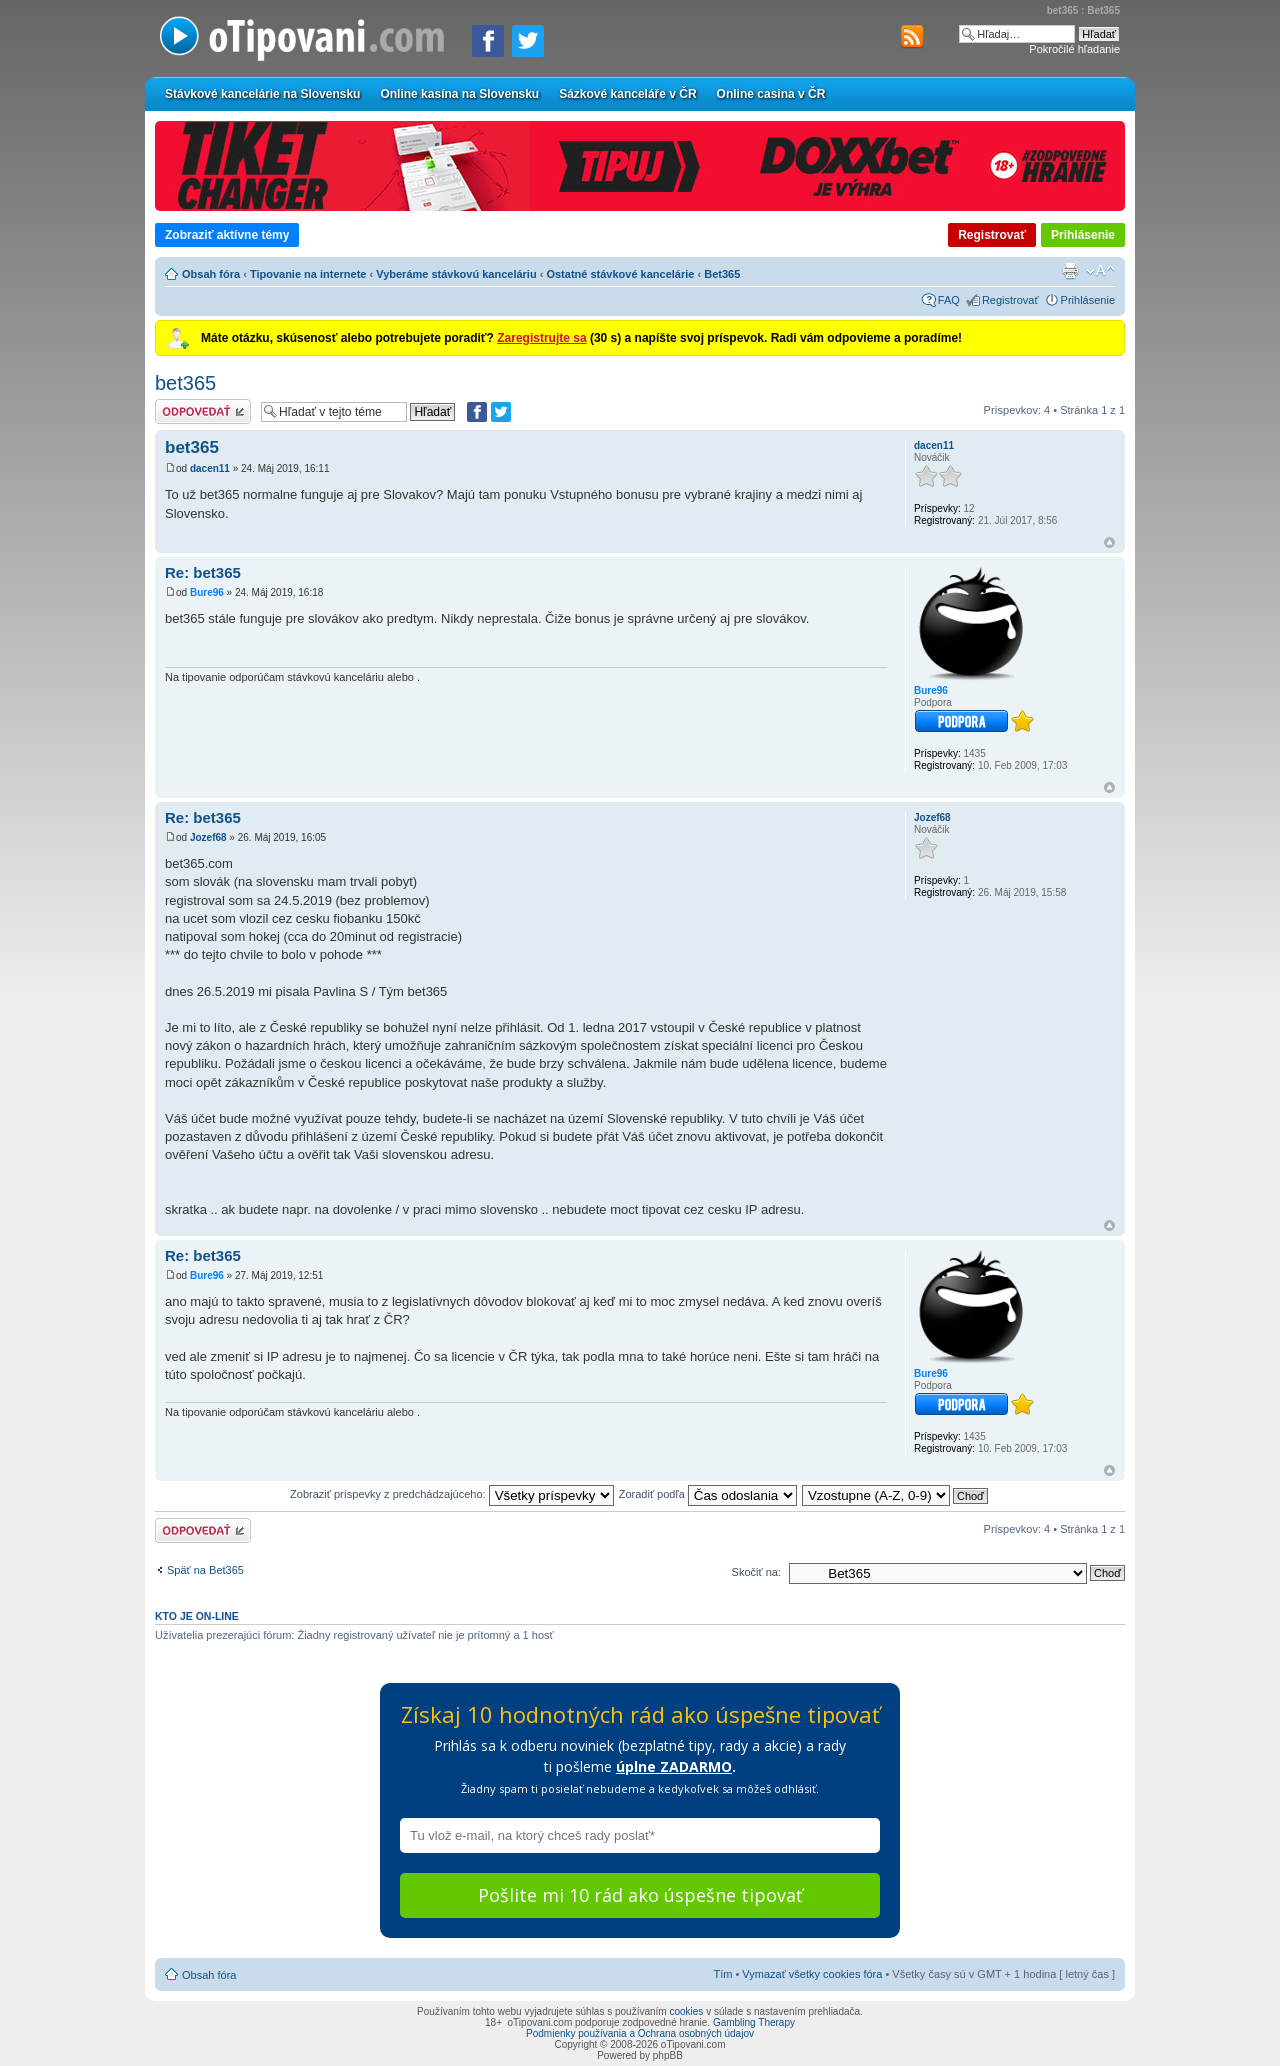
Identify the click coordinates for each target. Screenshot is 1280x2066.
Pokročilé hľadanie (1074, 49)
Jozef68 (208, 837)
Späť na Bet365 (205, 1570)
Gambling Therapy (754, 2022)
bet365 (185, 383)
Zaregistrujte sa (541, 338)
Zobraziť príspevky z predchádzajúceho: (452, 1494)
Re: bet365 (203, 572)
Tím (722, 1974)
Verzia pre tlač (1070, 271)
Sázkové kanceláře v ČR (627, 94)
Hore (1109, 542)
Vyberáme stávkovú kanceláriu (456, 274)
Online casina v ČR (771, 94)
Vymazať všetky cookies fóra (812, 1974)
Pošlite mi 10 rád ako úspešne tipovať (640, 1895)
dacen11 (210, 468)
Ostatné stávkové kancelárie (620, 274)
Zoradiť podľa (708, 1494)
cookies (686, 2011)
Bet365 (722, 274)
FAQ (949, 300)
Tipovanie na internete (308, 274)
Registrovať (992, 235)
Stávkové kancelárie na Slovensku (262, 94)
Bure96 (207, 592)
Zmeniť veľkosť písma (1100, 271)
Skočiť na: (756, 1572)
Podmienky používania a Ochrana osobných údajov (640, 2033)
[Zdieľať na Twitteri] (528, 41)
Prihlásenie (1083, 235)
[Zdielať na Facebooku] (488, 41)
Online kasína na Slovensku (459, 94)
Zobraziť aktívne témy (227, 235)
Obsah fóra (211, 274)
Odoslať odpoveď (203, 411)
